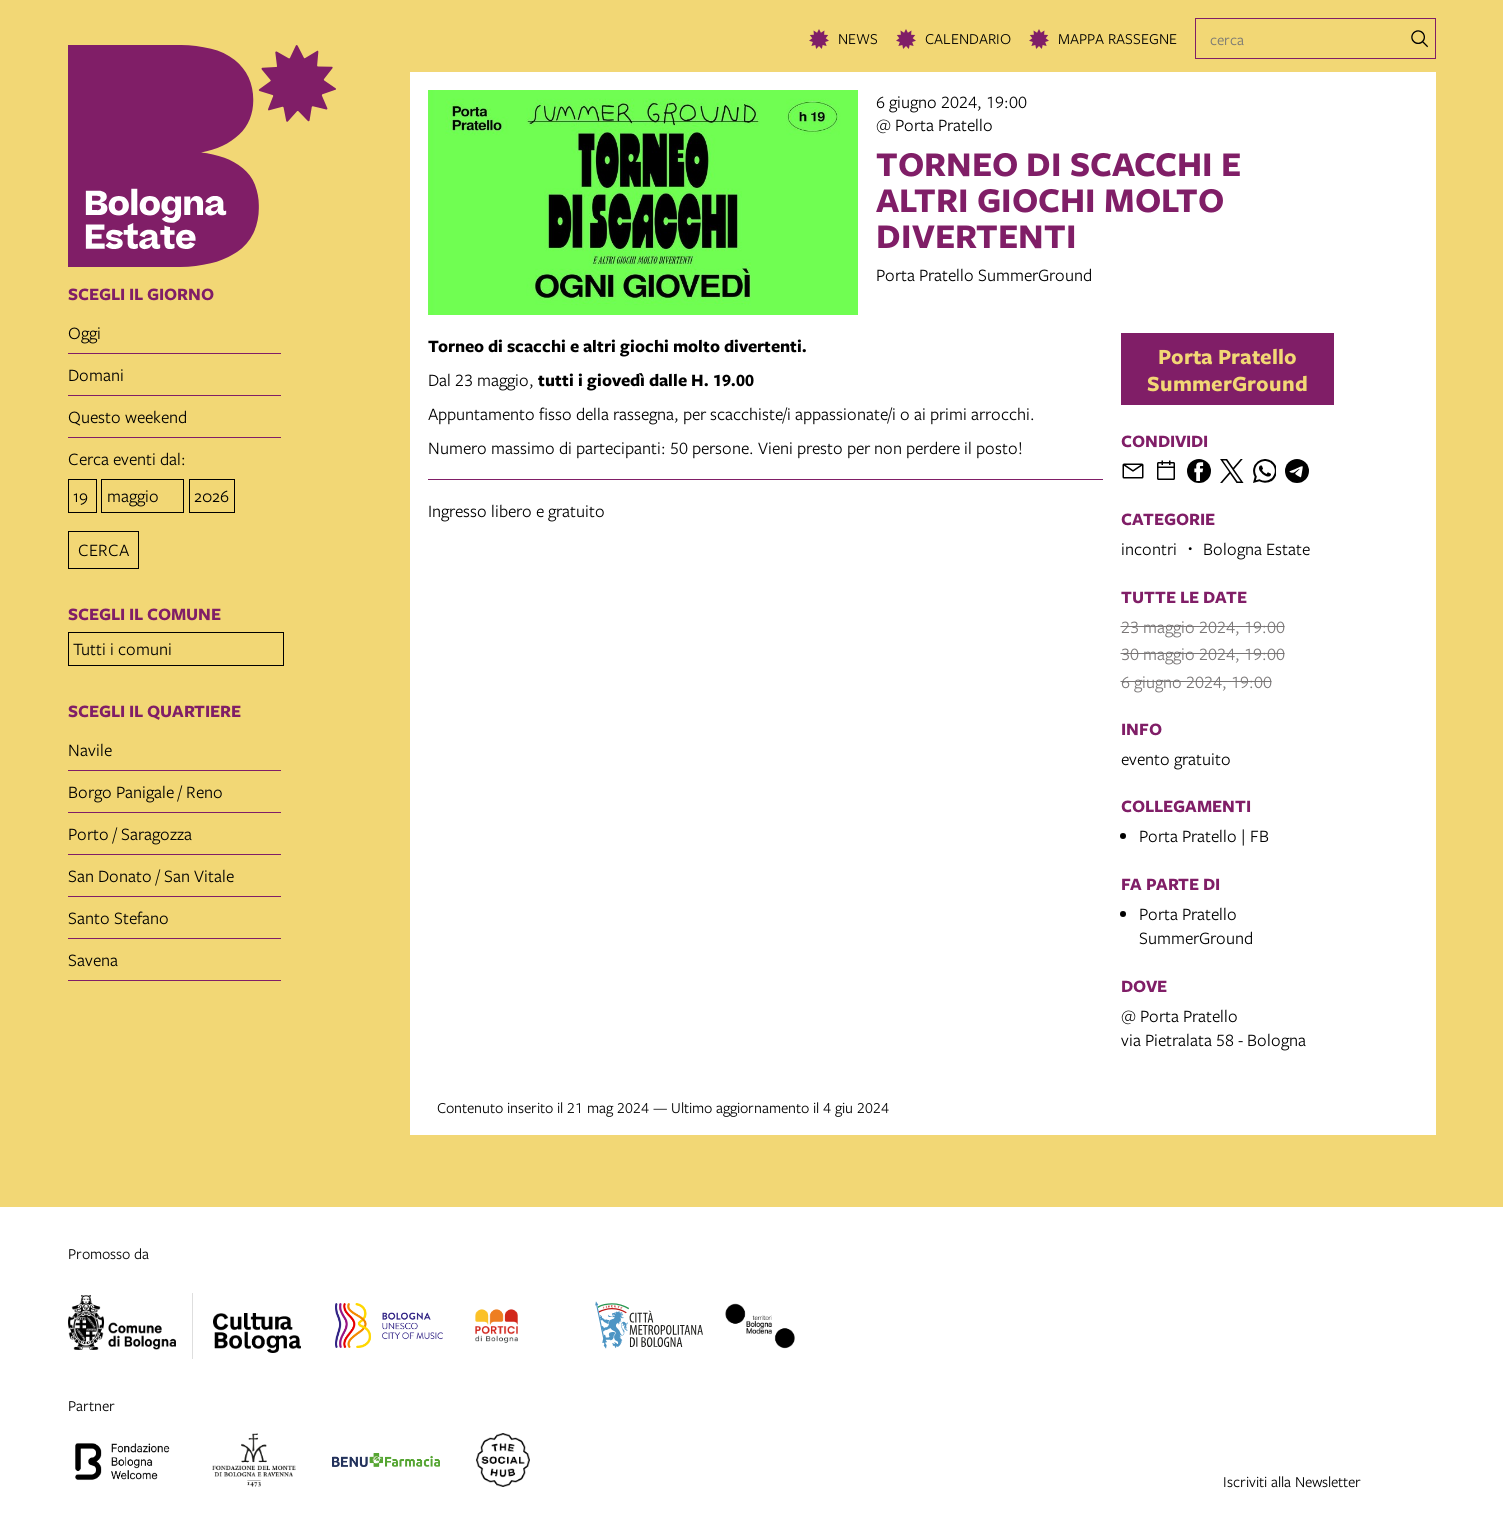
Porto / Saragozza (130, 827)
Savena (93, 953)
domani (96, 374)
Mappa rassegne (1117, 38)
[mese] (142, 494)
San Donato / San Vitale (151, 869)
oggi (84, 332)
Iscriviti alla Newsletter (1292, 1481)
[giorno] (82, 494)
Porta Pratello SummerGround (1227, 369)
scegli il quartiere (154, 705)
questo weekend (127, 416)
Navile (90, 743)
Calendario (968, 38)
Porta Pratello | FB (1204, 835)
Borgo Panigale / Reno (145, 785)
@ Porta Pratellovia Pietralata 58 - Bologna (1213, 1027)
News (858, 38)
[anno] (212, 494)
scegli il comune (144, 611)
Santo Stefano (118, 911)
